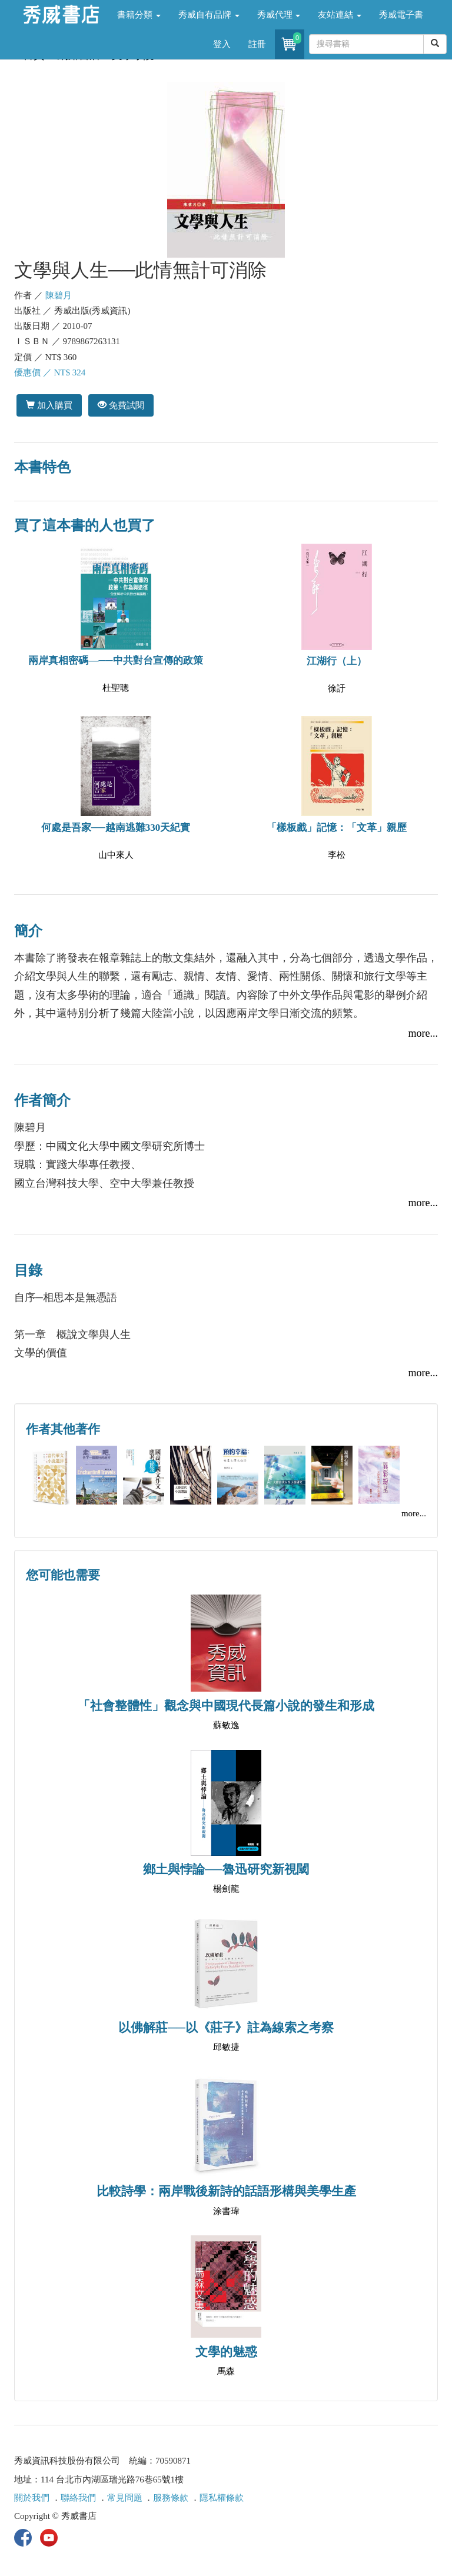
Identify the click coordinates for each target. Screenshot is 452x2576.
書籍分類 (139, 14)
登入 (222, 44)
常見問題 (124, 2497)
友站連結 (339, 14)
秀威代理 (279, 14)
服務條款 (170, 2497)
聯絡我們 (78, 2497)
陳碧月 (58, 295)
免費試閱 (121, 405)
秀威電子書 (401, 14)
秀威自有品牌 (209, 14)
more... (423, 1033)
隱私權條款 (222, 2497)
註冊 (257, 44)
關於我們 (31, 2497)
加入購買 (49, 405)
